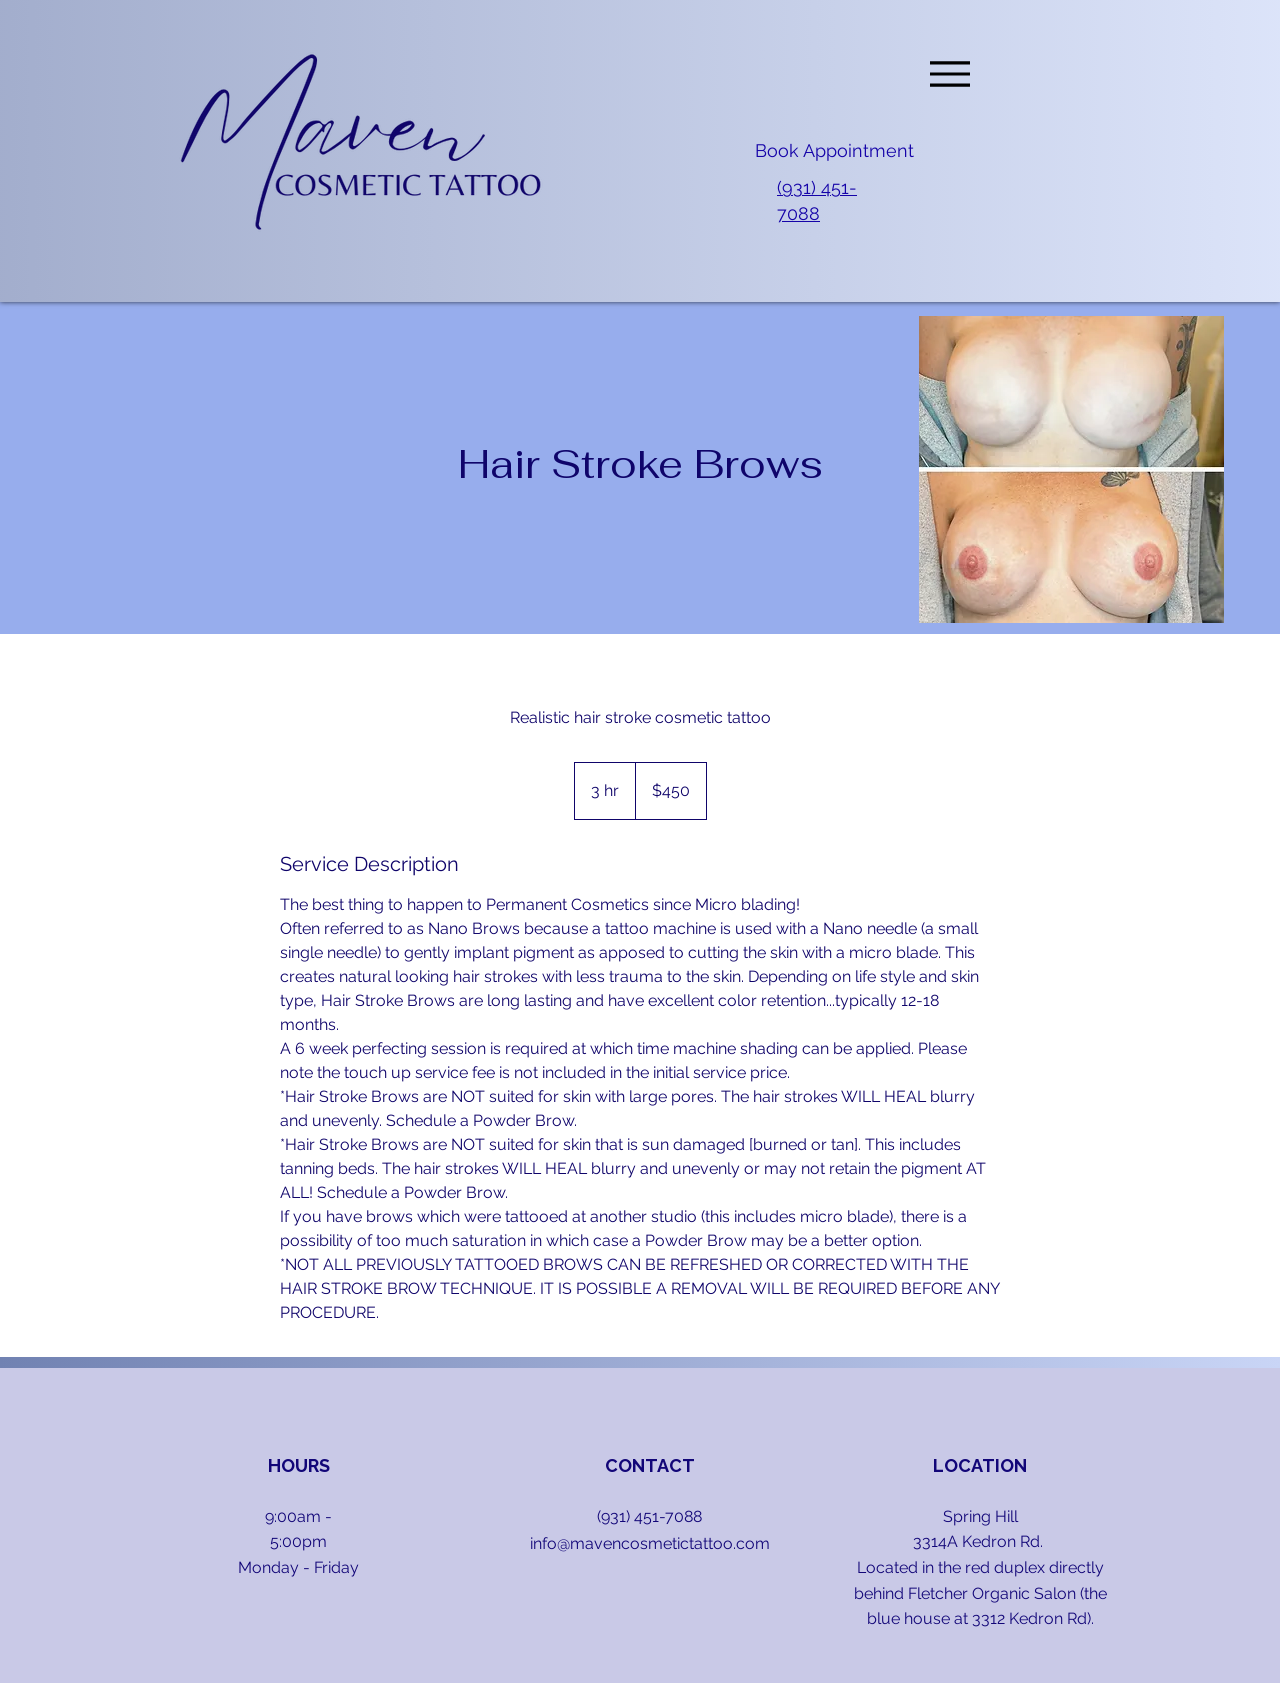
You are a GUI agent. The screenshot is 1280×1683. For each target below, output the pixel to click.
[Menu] (949, 73)
